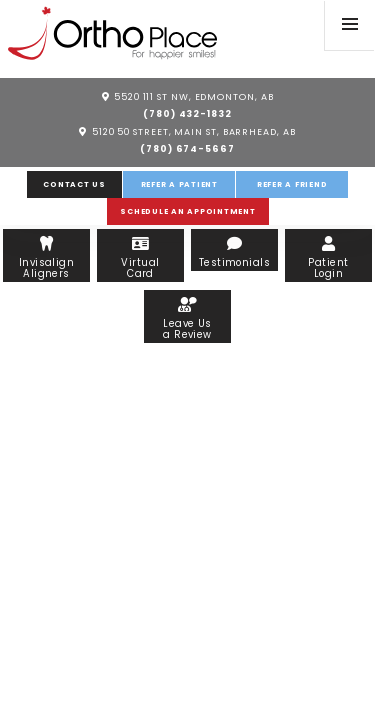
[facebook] (265, 21)
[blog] (302, 36)
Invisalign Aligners (46, 257)
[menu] (350, 25)
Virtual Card (140, 257)
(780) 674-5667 (187, 148)
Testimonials (234, 252)
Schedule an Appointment (187, 211)
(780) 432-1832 (187, 113)
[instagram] (267, 36)
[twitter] (303, 21)
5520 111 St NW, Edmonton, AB (188, 96)
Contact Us (74, 184)
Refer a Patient (179, 184)
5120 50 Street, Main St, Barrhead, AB (187, 131)
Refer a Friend (292, 184)
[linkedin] (284, 36)
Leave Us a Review (187, 318)
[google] (284, 21)
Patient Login (328, 257)
